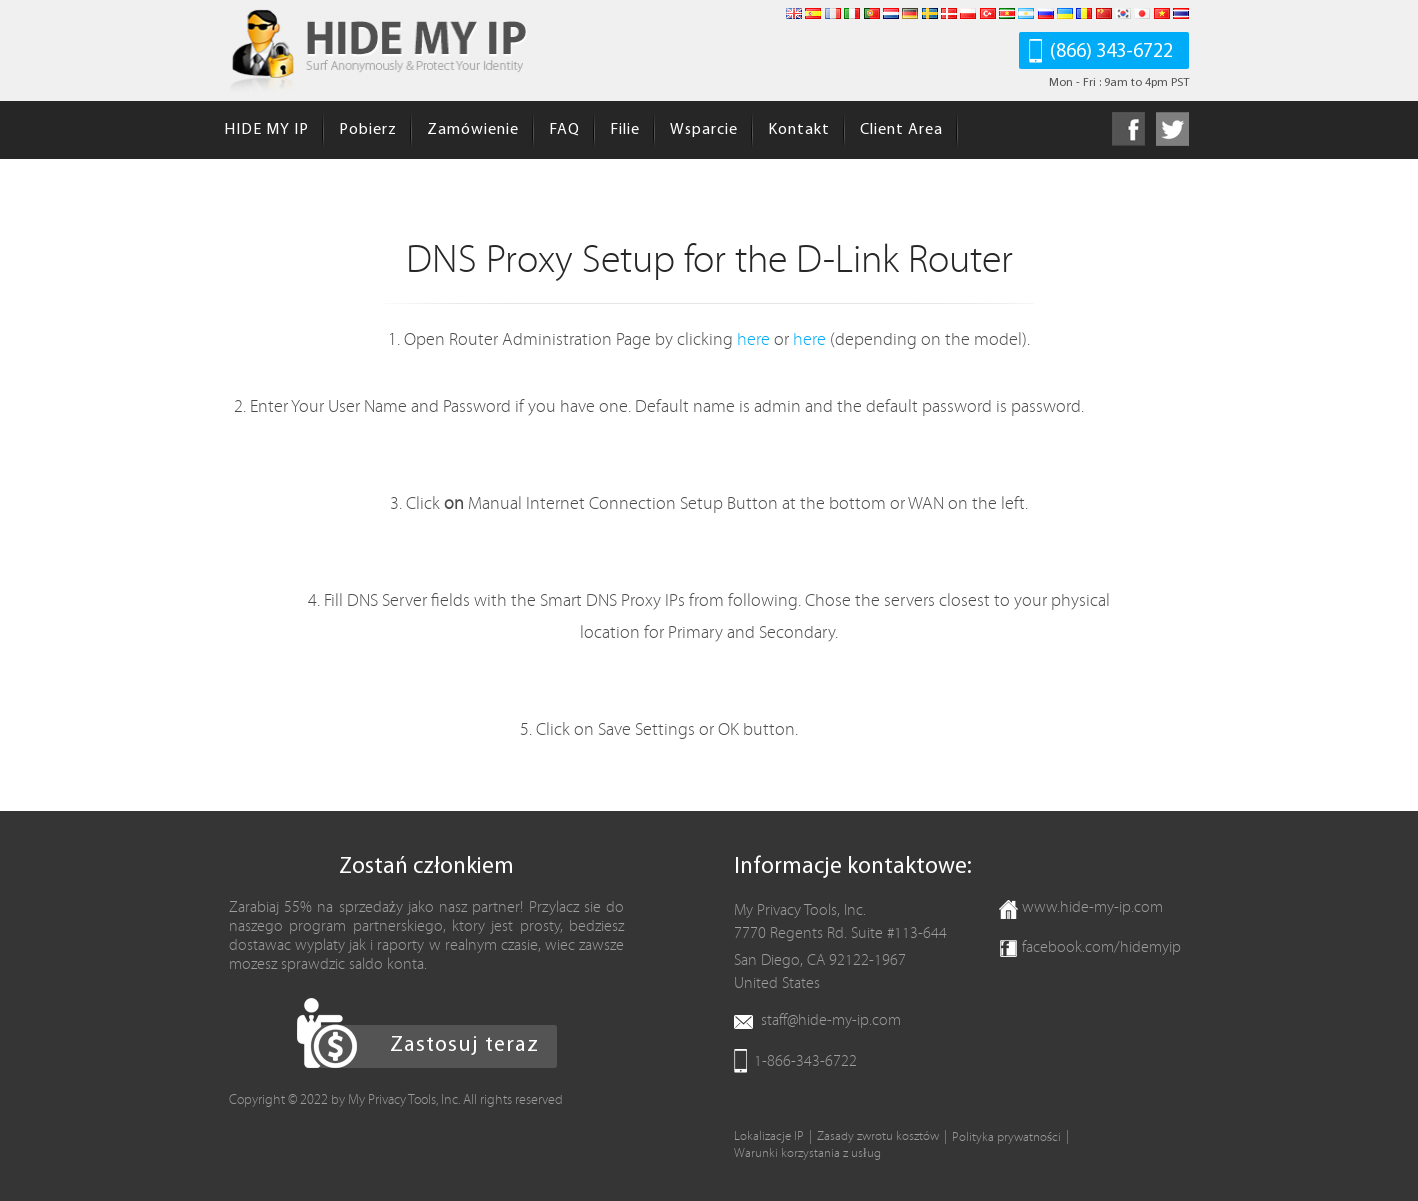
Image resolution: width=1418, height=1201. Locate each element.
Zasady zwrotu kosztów (878, 1136)
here (753, 339)
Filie (625, 130)
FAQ (564, 130)
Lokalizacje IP (769, 1136)
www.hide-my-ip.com (1092, 907)
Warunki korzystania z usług (807, 1153)
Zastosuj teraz (464, 1045)
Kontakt (799, 130)
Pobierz (368, 130)
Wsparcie (704, 130)
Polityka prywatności (1006, 1137)
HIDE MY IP (266, 130)
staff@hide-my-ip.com (831, 1020)
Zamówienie (473, 130)
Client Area (901, 130)
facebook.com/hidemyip (1101, 947)
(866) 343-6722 (1111, 52)
